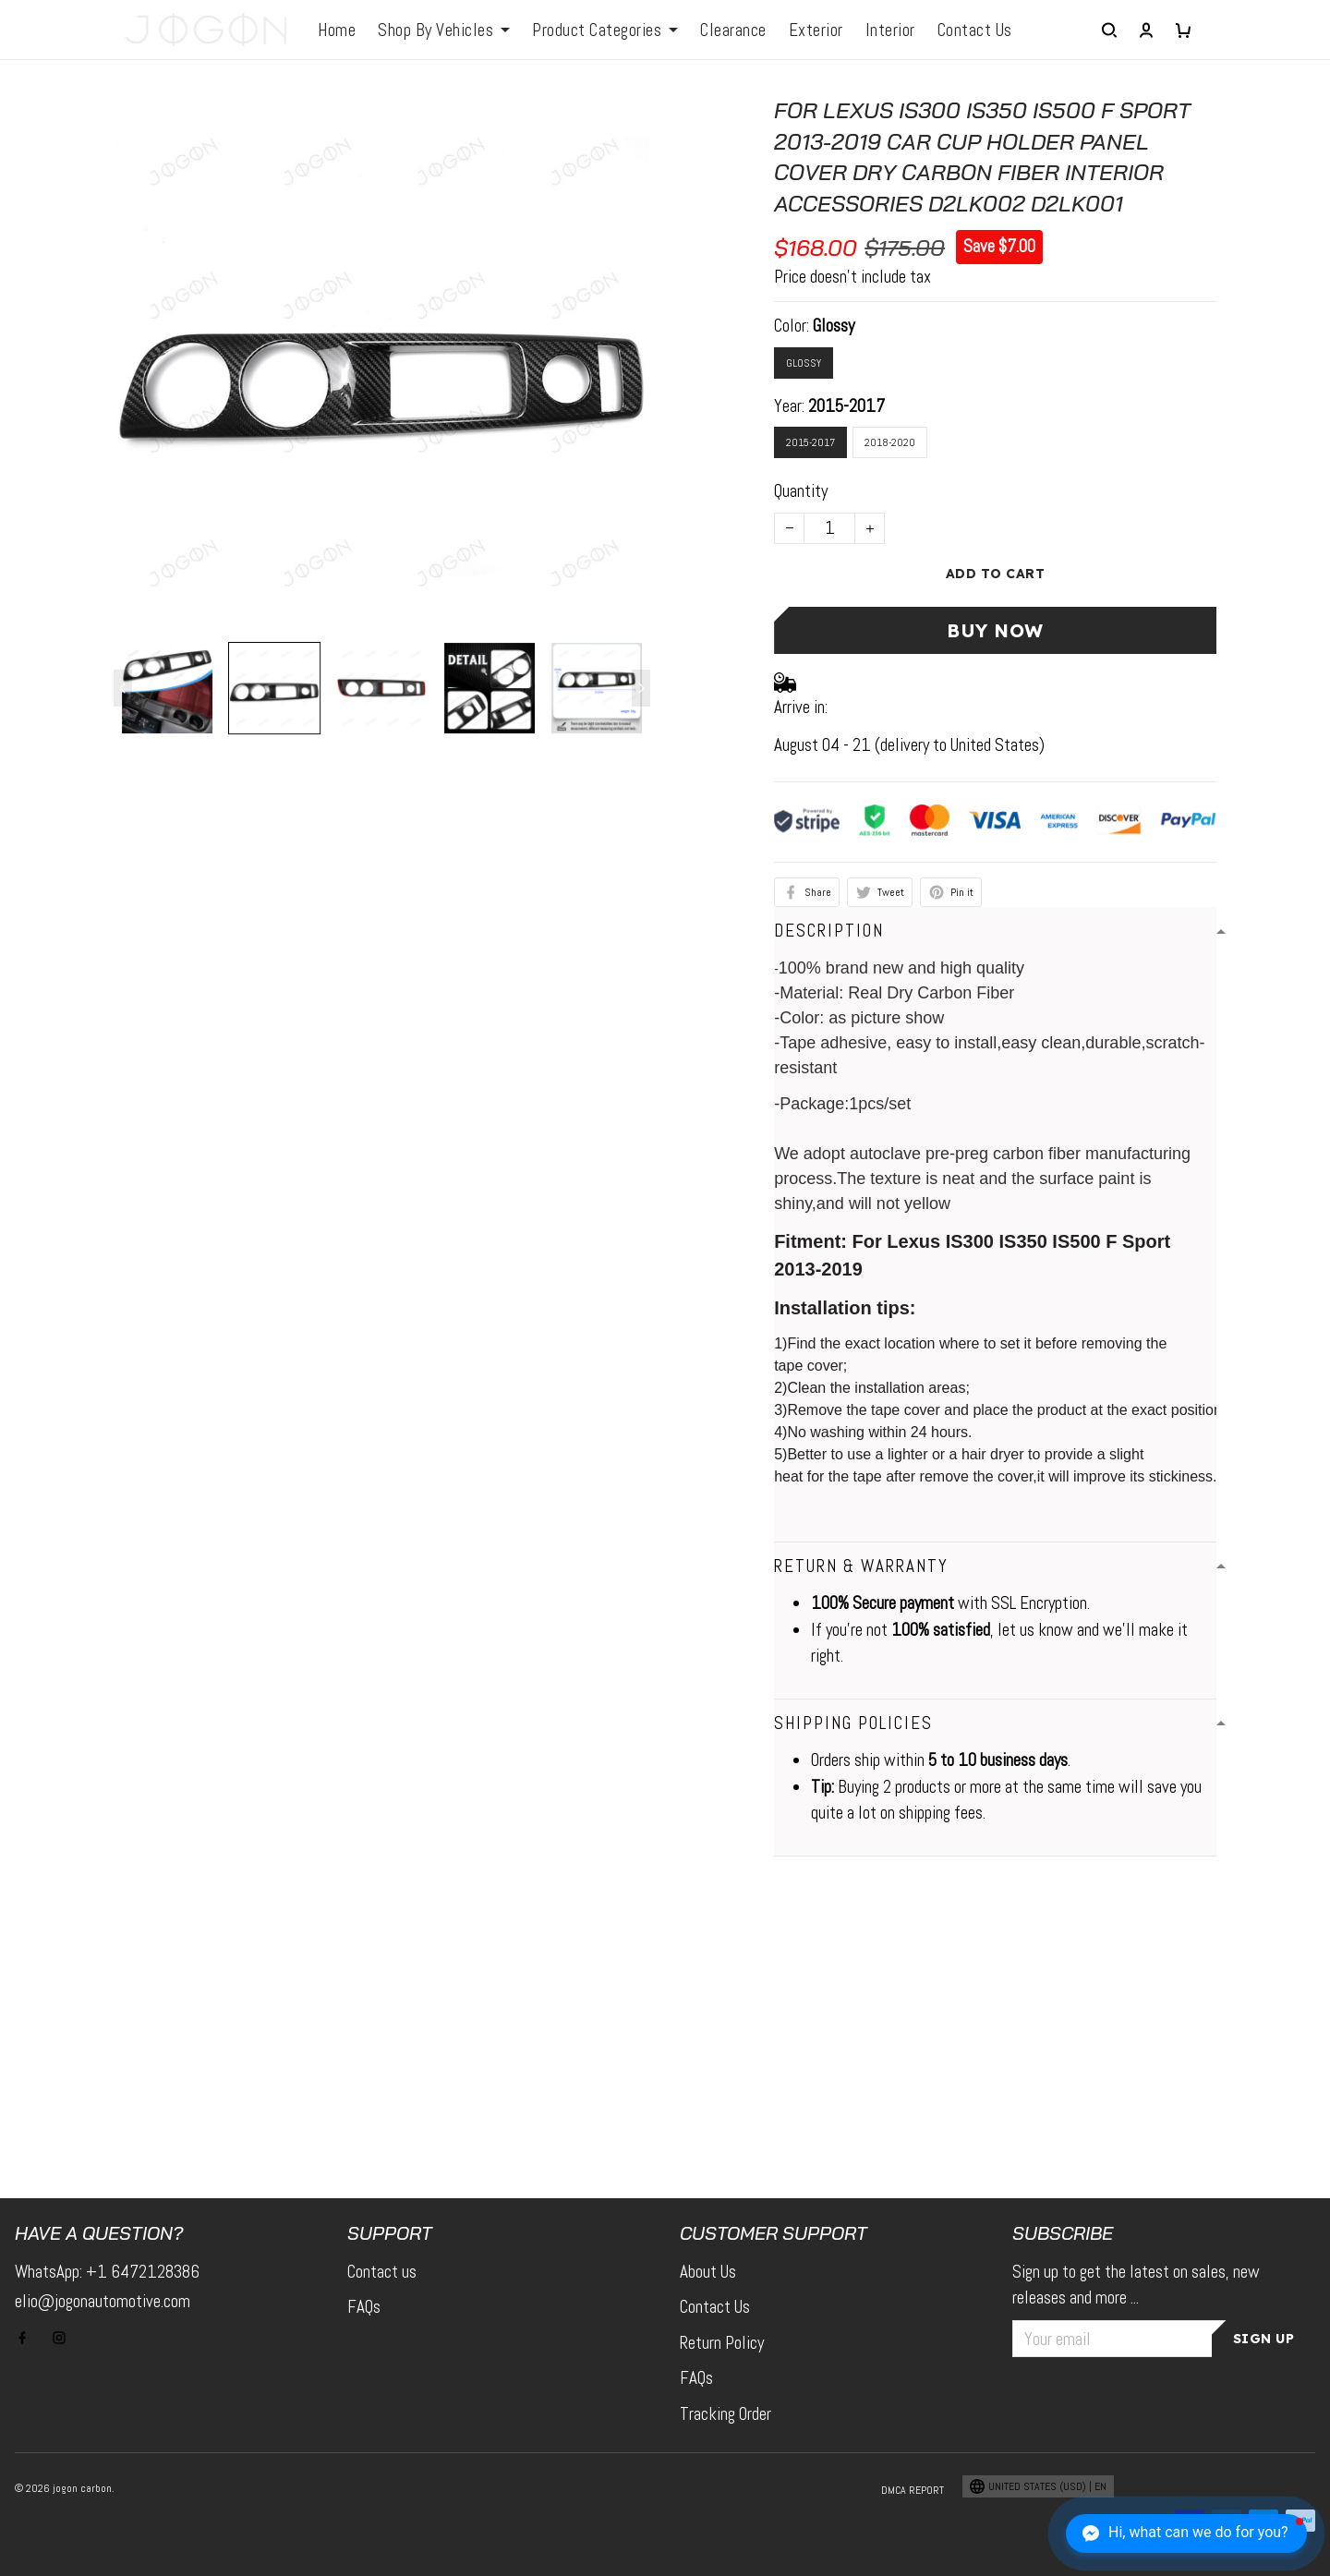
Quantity (801, 490)
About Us (708, 2271)
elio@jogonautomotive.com (102, 2301)
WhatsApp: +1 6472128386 (107, 2271)
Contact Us (715, 2306)
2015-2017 (846, 405)
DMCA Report (912, 2490)
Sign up (1264, 2338)
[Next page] (641, 688)
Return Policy (722, 2342)
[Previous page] (123, 688)
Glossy (833, 325)
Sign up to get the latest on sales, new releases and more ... (1136, 2285)
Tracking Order (725, 2413)
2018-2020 (889, 442)
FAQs (364, 2306)
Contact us (382, 2271)
